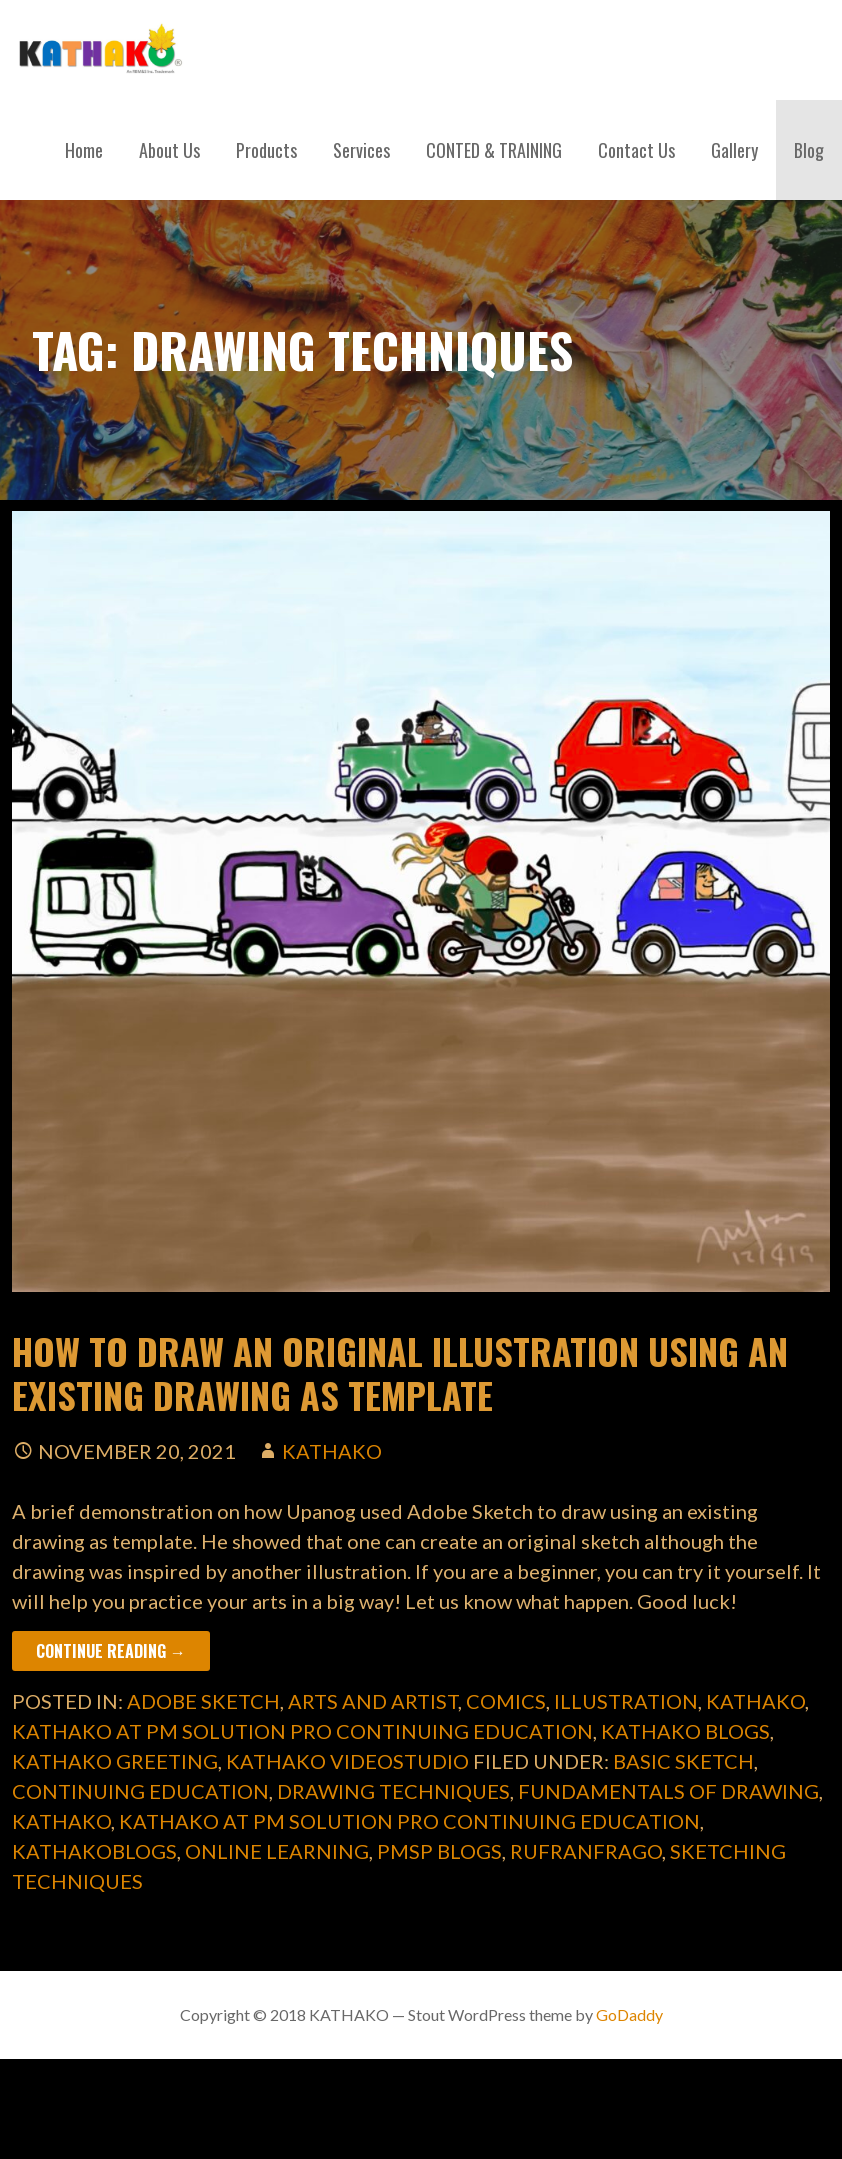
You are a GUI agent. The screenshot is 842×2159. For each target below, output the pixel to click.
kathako (332, 1451)
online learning (277, 1851)
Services (361, 150)
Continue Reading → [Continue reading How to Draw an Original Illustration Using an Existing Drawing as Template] (111, 1651)
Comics (506, 1701)
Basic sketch (683, 1761)
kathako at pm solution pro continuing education (409, 1821)
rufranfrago (586, 1851)
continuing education (140, 1791)
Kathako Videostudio (347, 1761)
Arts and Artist (373, 1701)
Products (266, 150)
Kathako (755, 1701)
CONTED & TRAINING (494, 150)
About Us (169, 150)
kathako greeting (115, 1761)
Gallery (734, 150)
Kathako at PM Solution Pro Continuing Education (302, 1731)
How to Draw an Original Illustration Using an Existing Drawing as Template (400, 1372)
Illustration (626, 1701)
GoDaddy (629, 2014)
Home (84, 150)
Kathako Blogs (685, 1731)
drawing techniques (393, 1791)
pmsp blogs (439, 1851)
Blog (809, 150)
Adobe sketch (203, 1701)
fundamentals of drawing (668, 1791)
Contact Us (636, 150)
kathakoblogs (94, 1851)
